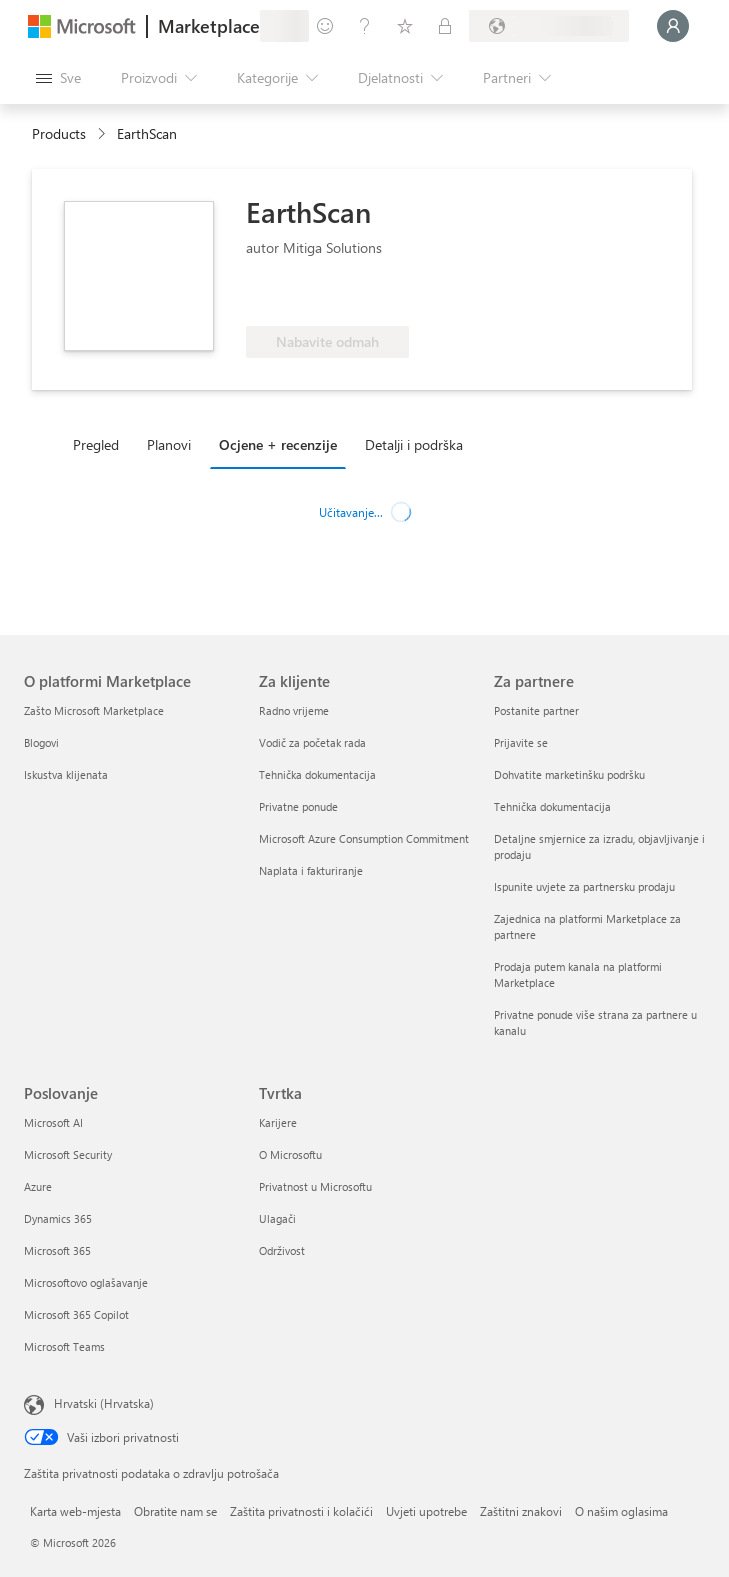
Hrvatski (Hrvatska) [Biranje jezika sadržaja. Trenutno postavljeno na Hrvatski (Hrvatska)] (104, 1403)
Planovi (169, 444)
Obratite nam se (175, 1511)
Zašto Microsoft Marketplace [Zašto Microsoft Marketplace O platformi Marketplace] (94, 710)
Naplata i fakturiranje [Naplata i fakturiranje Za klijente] (311, 870)
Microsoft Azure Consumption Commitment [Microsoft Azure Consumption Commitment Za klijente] (364, 838)
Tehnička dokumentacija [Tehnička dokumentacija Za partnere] (552, 806)
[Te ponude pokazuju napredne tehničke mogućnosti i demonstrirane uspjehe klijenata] (312, 296)
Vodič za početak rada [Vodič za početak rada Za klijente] (312, 742)
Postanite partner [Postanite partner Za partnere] (536, 710)
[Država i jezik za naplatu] (549, 26)
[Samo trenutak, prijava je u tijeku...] (673, 26)
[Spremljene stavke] (405, 26)
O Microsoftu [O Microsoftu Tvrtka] (290, 1154)
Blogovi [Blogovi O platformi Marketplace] (41, 742)
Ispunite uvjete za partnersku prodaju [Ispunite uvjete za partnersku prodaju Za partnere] (584, 886)
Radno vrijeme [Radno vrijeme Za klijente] (294, 710)
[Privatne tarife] (445, 26)
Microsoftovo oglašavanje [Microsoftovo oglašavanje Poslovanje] (86, 1282)
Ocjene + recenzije (278, 444)
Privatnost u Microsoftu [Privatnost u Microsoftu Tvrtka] (315, 1186)
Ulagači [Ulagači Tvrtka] (277, 1218)
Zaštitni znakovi (521, 1511)
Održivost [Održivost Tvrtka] (282, 1250)
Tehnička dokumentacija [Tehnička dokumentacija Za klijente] (317, 774)
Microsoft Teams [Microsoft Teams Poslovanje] (64, 1346)
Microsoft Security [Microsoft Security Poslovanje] (68, 1154)
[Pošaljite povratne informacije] (325, 26)
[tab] (101, 444)
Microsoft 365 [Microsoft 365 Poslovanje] (57, 1250)
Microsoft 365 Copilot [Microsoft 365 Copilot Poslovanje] (76, 1314)
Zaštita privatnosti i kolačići (301, 1511)
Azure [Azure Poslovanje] (38, 1186)
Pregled (96, 444)
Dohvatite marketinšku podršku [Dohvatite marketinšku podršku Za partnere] (569, 774)
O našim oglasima (621, 1511)
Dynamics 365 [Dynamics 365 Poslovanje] (58, 1218)
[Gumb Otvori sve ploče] (58, 78)
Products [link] (59, 133)
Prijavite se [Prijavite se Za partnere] (521, 742)
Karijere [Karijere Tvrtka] (278, 1122)
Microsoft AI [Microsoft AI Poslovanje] (53, 1122)
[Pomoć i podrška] (365, 26)
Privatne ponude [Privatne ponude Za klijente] (298, 806)
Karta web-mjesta (75, 1511)
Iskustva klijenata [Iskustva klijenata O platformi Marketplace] (66, 774)
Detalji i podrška (414, 444)
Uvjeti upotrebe (426, 1511)
